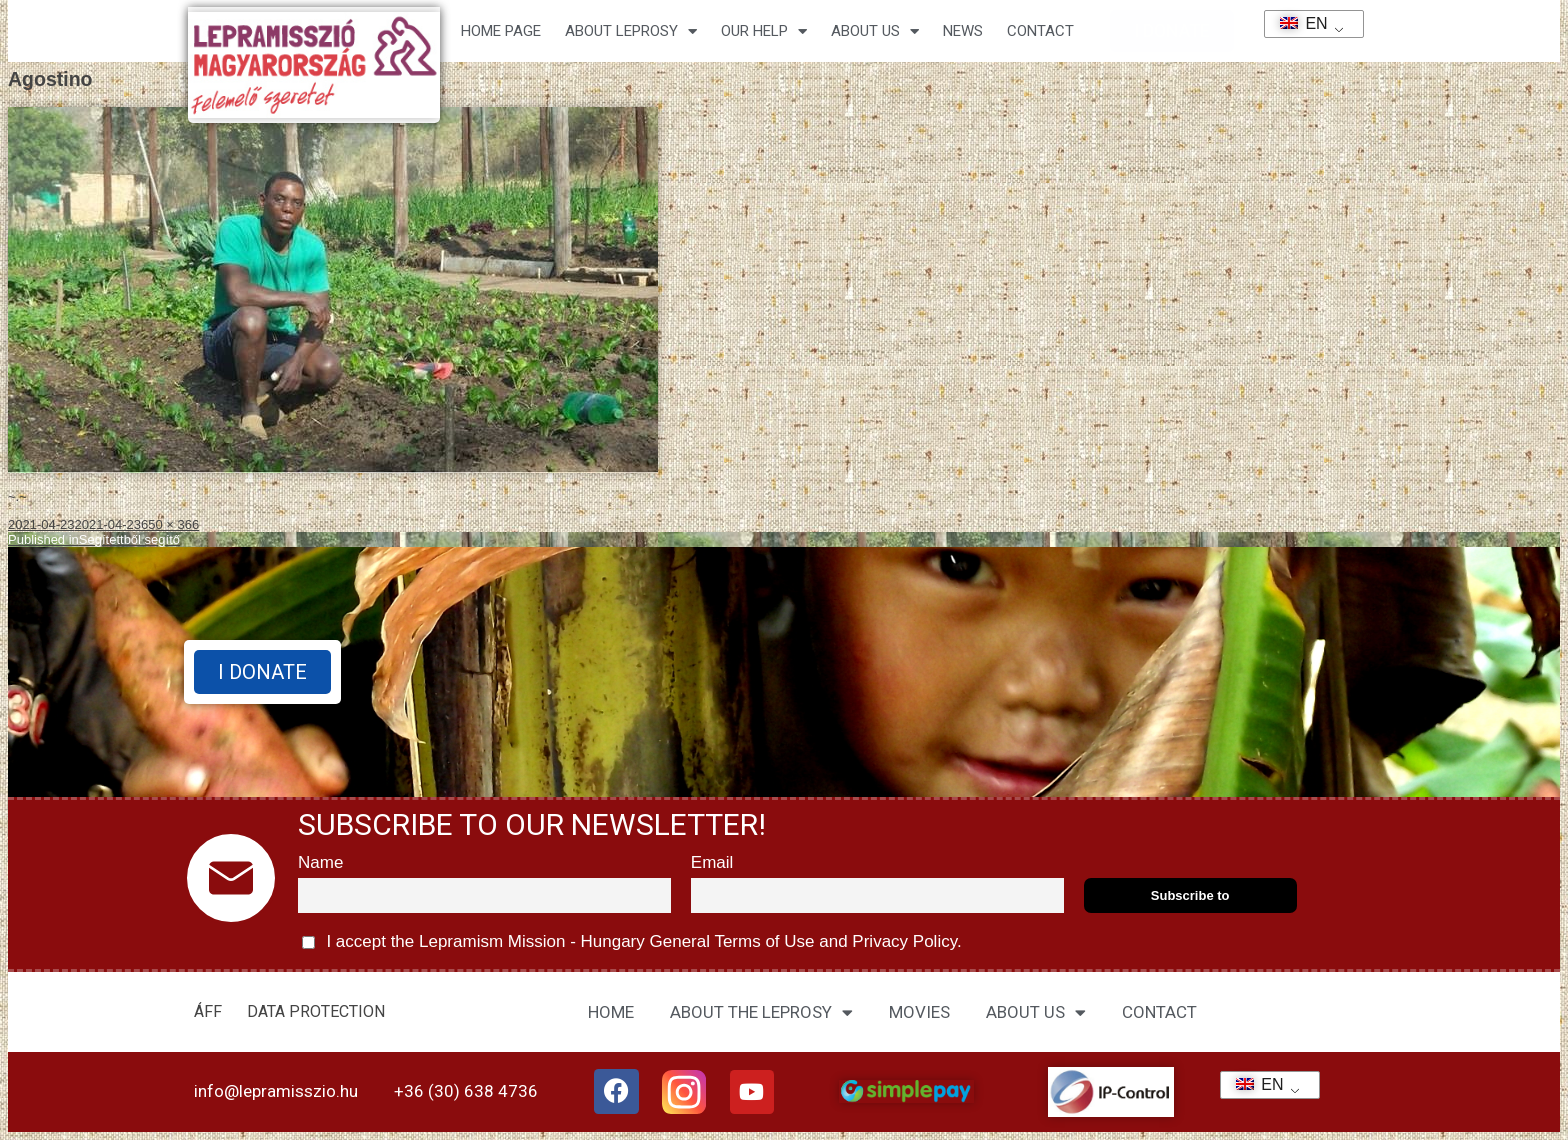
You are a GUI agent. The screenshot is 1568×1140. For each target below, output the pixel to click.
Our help (764, 31)
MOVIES (919, 1012)
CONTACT (1040, 31)
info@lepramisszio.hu (276, 1091)
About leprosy (631, 31)
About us (875, 31)
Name (320, 862)
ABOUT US (1036, 1012)
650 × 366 (170, 524)
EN (1297, 23)
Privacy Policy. (905, 941)
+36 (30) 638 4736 (466, 1091)
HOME (611, 1012)
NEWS (963, 31)
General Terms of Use (732, 941)
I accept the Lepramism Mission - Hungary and (632, 942)
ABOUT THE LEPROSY (761, 1012)
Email (712, 862)
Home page (501, 31)
